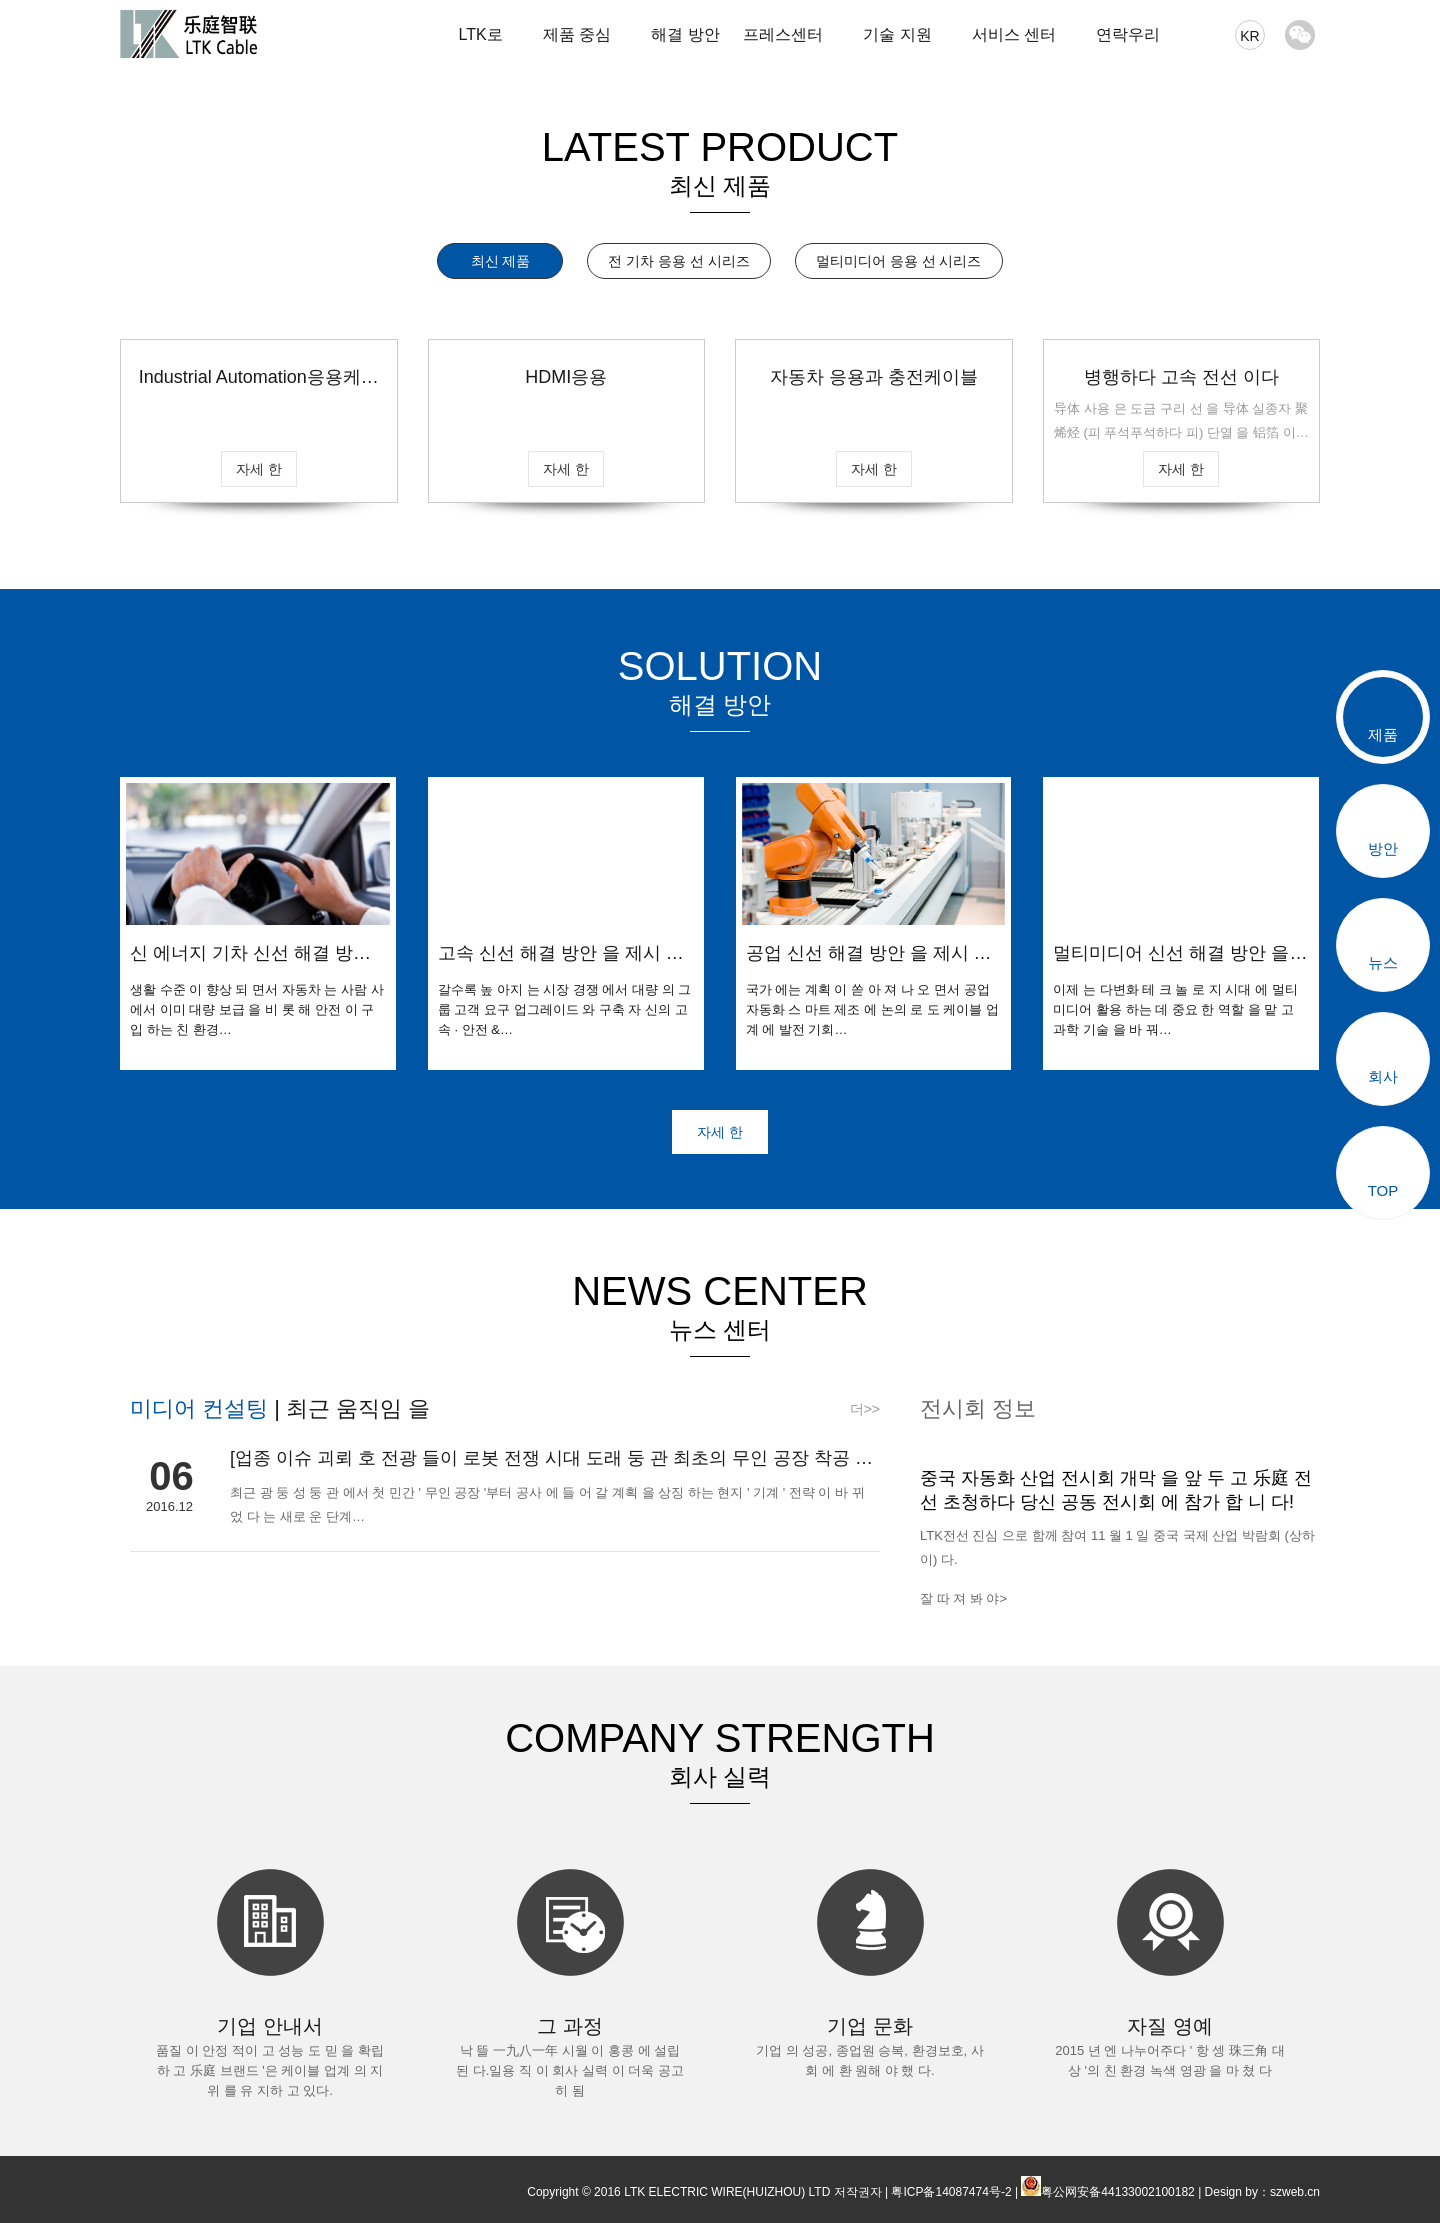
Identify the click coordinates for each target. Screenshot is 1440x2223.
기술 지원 (897, 34)
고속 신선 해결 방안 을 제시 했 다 (561, 954)
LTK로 (480, 34)
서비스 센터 (1014, 34)
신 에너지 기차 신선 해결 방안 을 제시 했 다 (250, 954)
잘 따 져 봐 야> (963, 1598)
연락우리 (1128, 34)
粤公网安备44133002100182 (1117, 2192)
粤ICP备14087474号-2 (951, 2192)
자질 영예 (1170, 2026)
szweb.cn (1295, 2192)
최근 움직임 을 (355, 1408)
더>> (865, 1409)
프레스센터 (783, 34)
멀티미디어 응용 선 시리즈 (899, 261)
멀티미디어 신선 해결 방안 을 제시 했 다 (1171, 954)
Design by (1231, 2192)
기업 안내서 (270, 2026)
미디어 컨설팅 (202, 1408)
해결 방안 (685, 34)
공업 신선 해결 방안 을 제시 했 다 (869, 954)
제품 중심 (577, 34)
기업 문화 (870, 2026)
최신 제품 (501, 261)
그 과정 (570, 2026)
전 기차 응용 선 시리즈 (679, 261)
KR (1249, 36)
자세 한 (259, 469)
